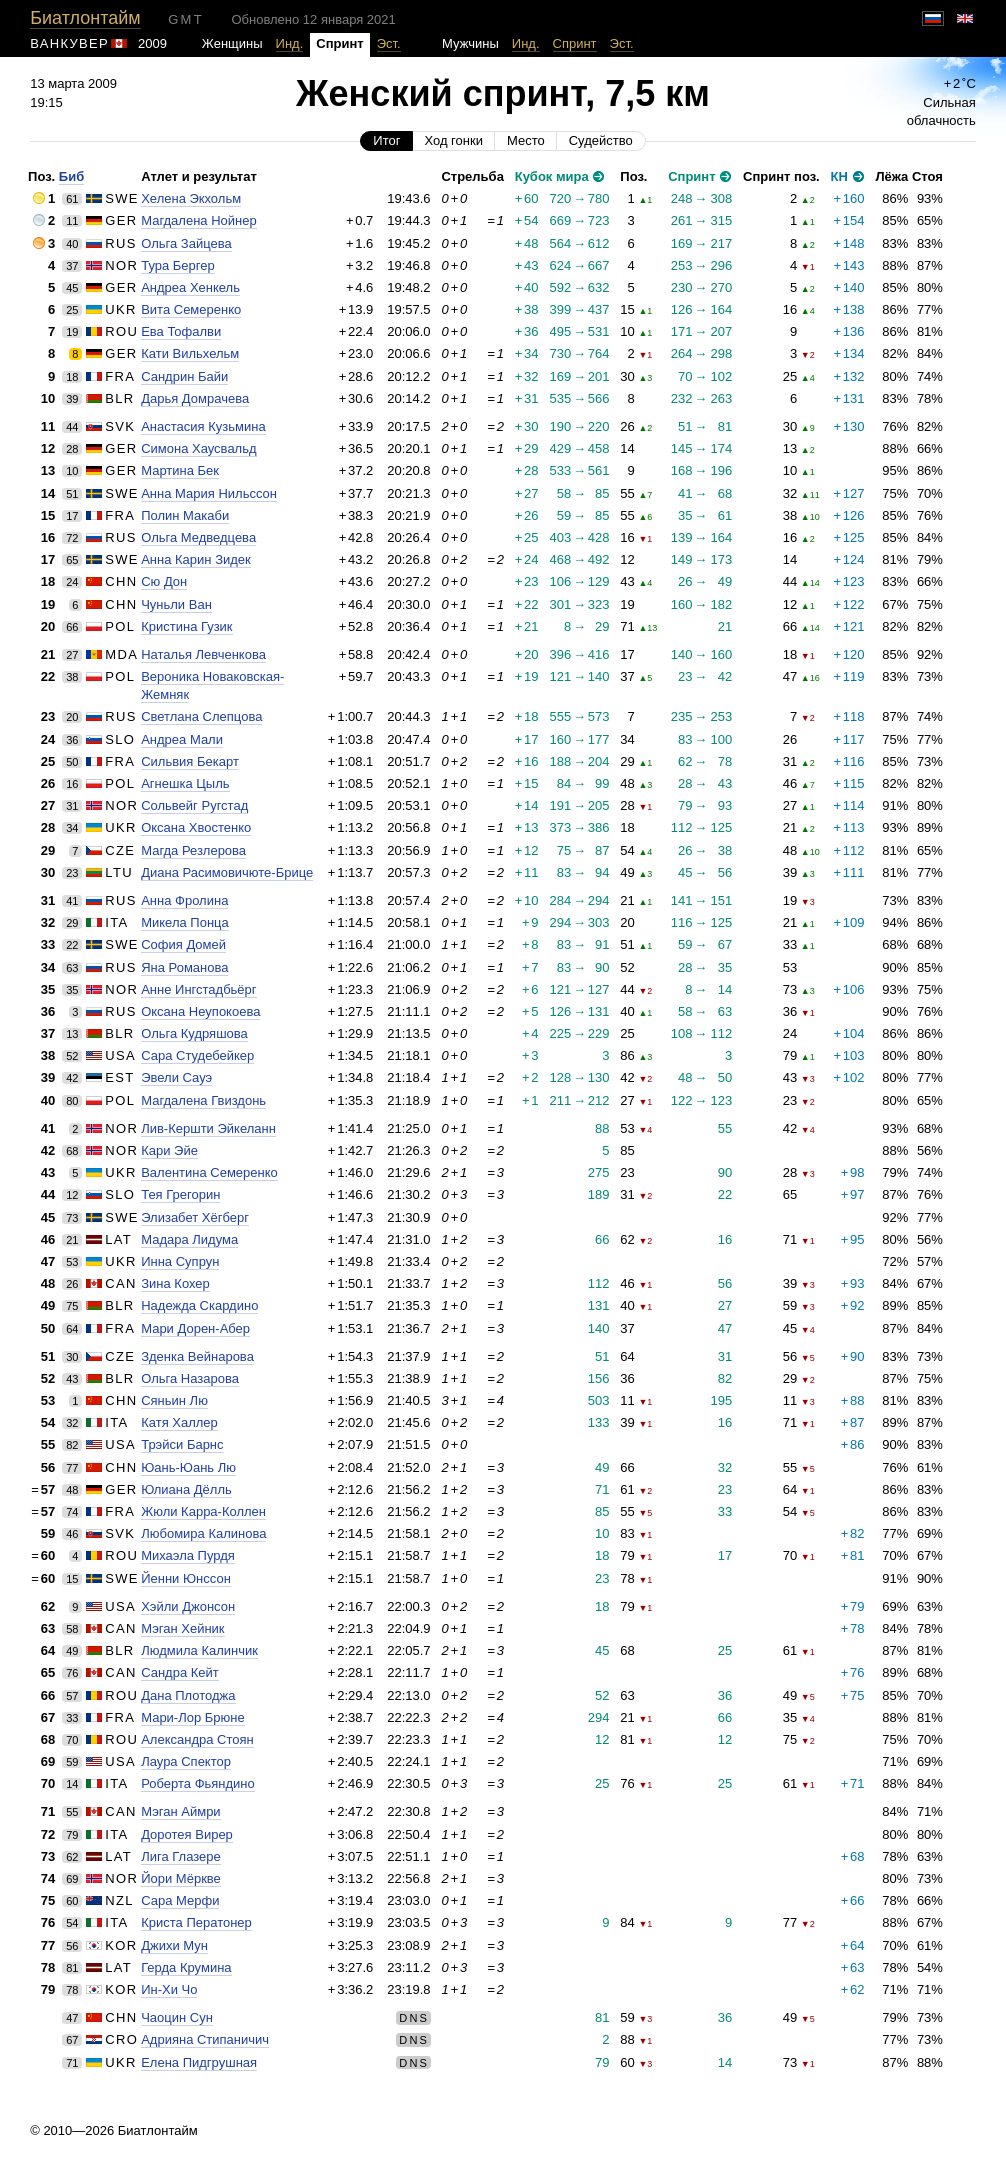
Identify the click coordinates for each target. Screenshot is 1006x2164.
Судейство (601, 140)
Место (526, 140)
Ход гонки (453, 140)
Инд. (290, 43)
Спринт (575, 43)
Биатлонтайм (85, 18)
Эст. (389, 43)
